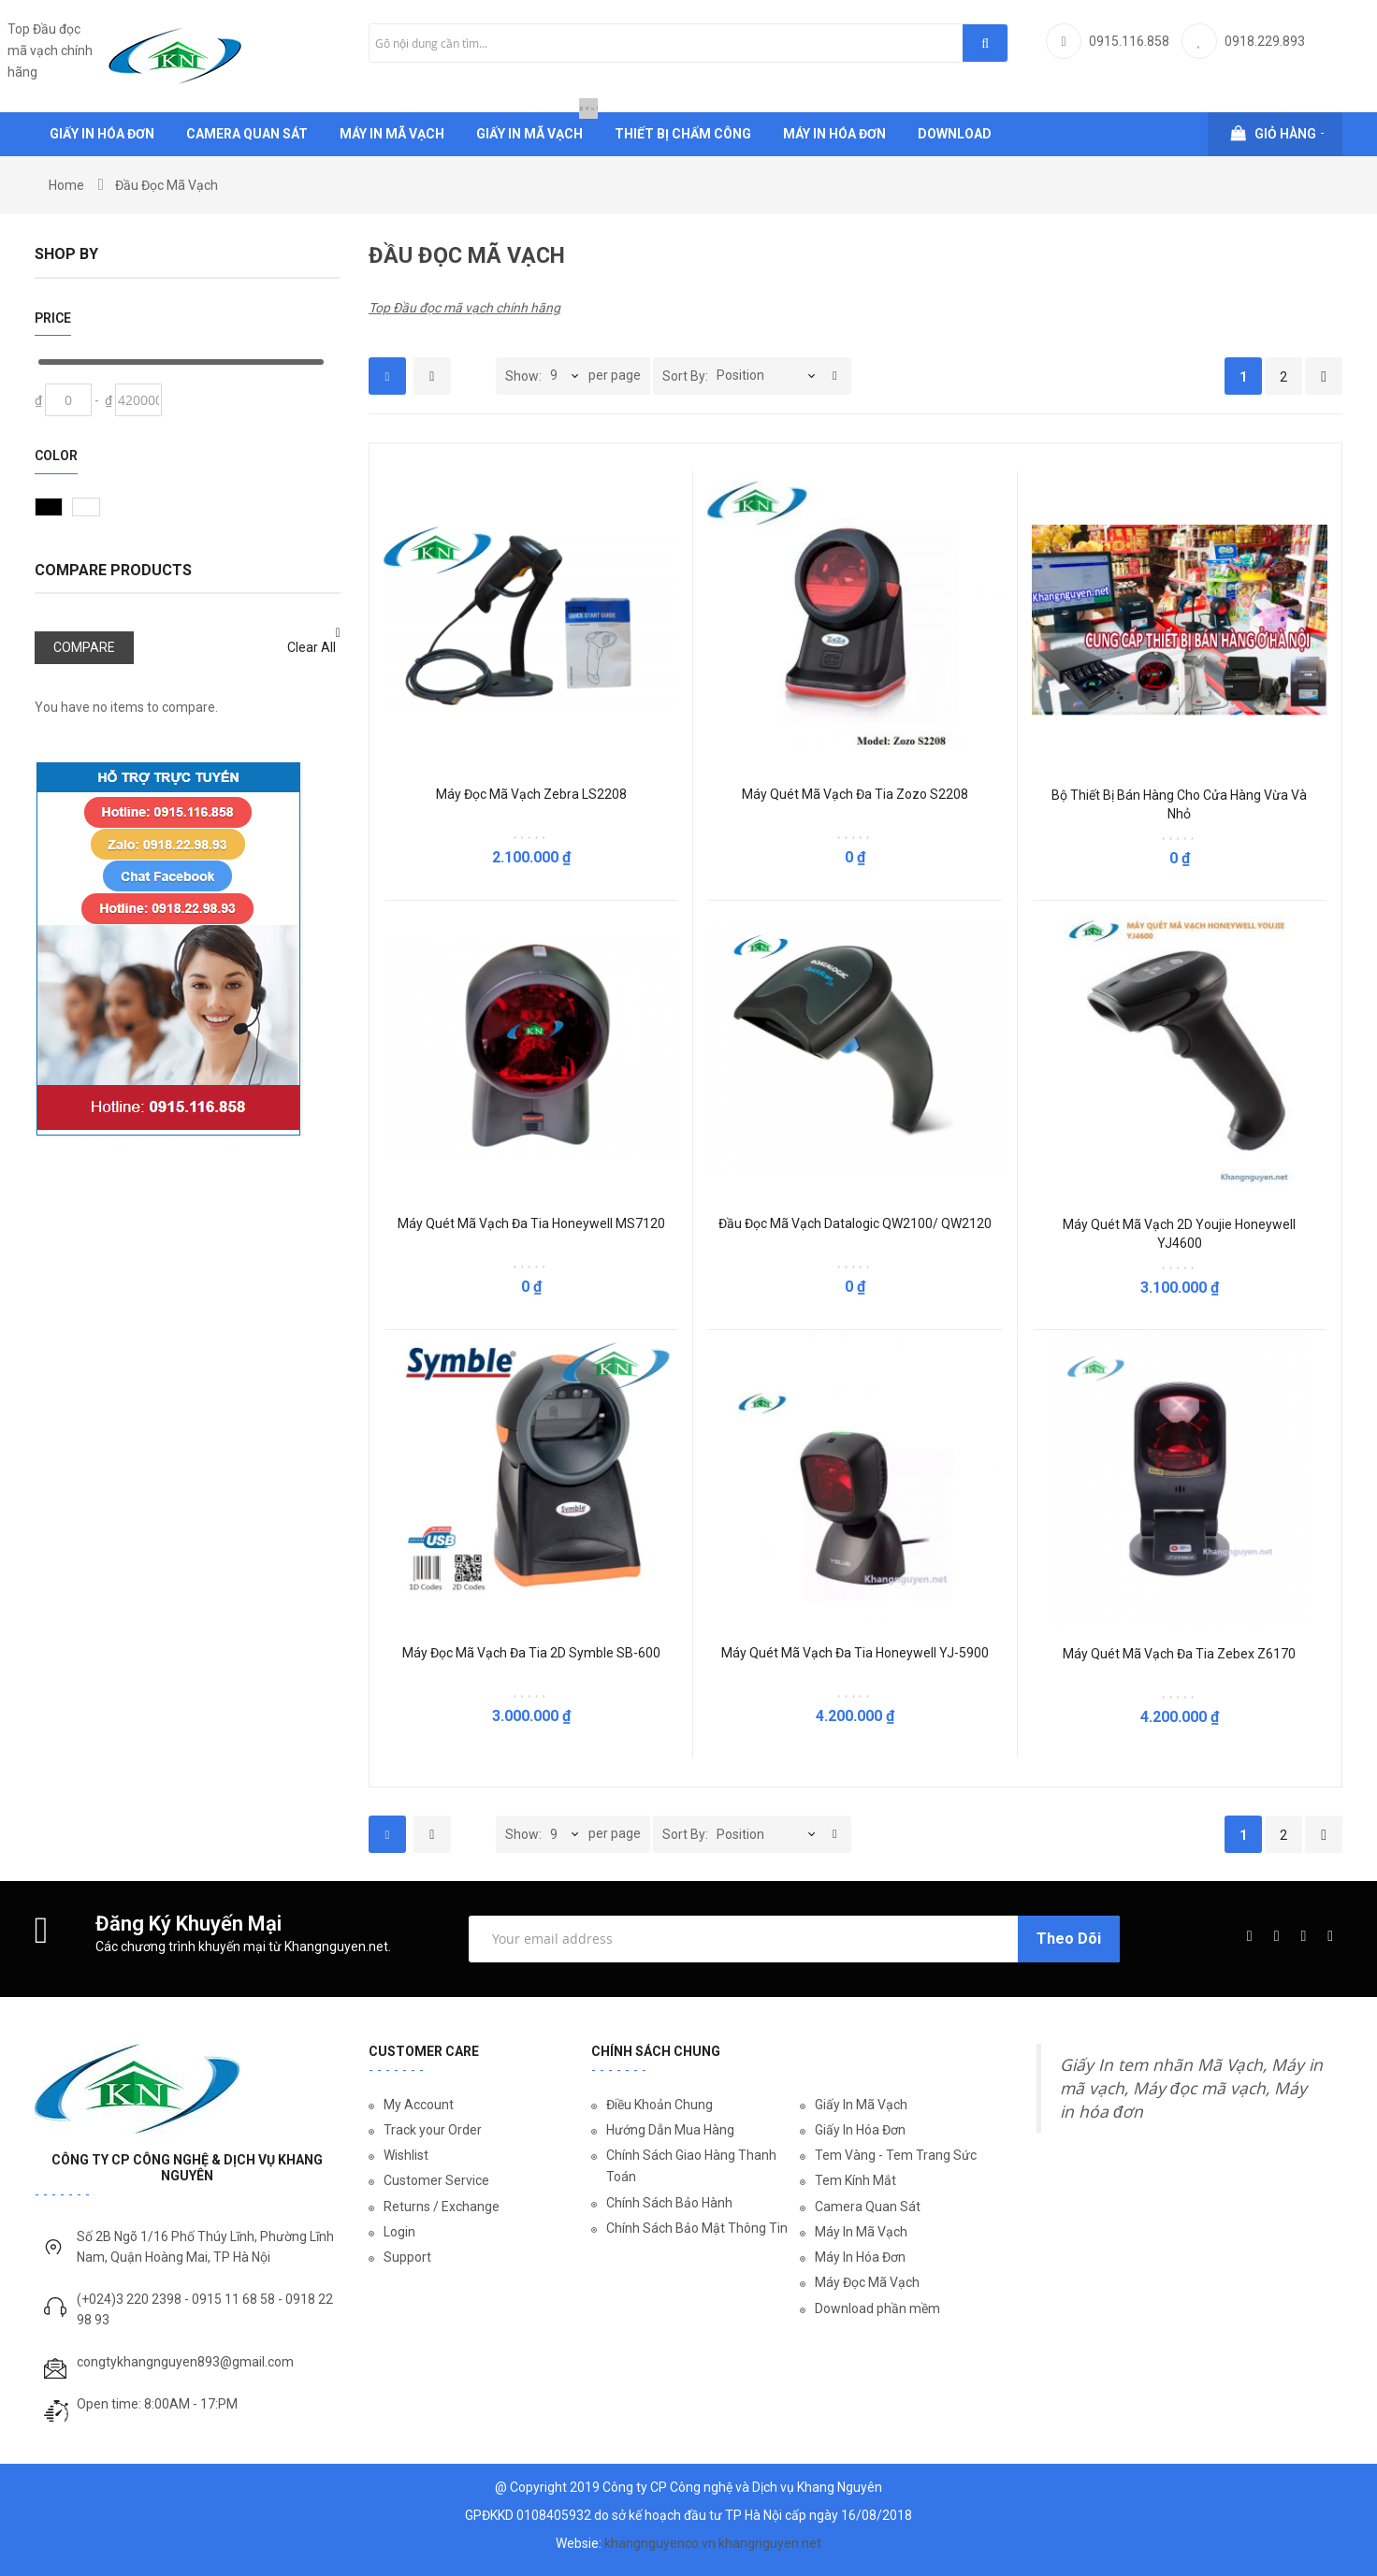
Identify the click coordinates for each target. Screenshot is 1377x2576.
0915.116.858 (1129, 41)
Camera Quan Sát (867, 2206)
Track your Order (433, 2129)
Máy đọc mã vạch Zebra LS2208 (531, 794)
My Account (419, 2104)
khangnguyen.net (769, 2543)
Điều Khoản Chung (659, 2104)
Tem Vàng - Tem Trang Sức (896, 2155)
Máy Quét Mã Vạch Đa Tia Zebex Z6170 (1179, 1653)
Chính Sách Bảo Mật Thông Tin (697, 2228)
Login (399, 2231)
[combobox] (688, 43)
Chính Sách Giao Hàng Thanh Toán (691, 2166)
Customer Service (436, 2180)
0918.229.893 (1265, 41)
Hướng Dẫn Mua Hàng (670, 2129)
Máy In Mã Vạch (861, 2231)
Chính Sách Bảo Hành (669, 2202)
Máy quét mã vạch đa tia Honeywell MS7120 (531, 1223)
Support (407, 2257)
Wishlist (406, 2155)
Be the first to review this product (530, 834)
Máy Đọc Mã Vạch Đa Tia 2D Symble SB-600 (531, 1652)
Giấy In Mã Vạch (861, 2104)
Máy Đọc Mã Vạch (867, 2282)
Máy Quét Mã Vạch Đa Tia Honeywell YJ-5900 (855, 1652)
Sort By (683, 376)
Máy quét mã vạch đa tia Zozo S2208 (855, 794)
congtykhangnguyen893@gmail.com (185, 2361)
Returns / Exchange (442, 2206)
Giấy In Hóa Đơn (860, 2129)
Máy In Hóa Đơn (860, 2257)
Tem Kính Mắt (855, 2180)
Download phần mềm (877, 2308)
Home (66, 185)
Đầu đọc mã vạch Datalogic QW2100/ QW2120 (855, 1223)
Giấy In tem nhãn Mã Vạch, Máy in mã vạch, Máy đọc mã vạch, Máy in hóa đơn (1191, 2088)
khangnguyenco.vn (660, 2543)
